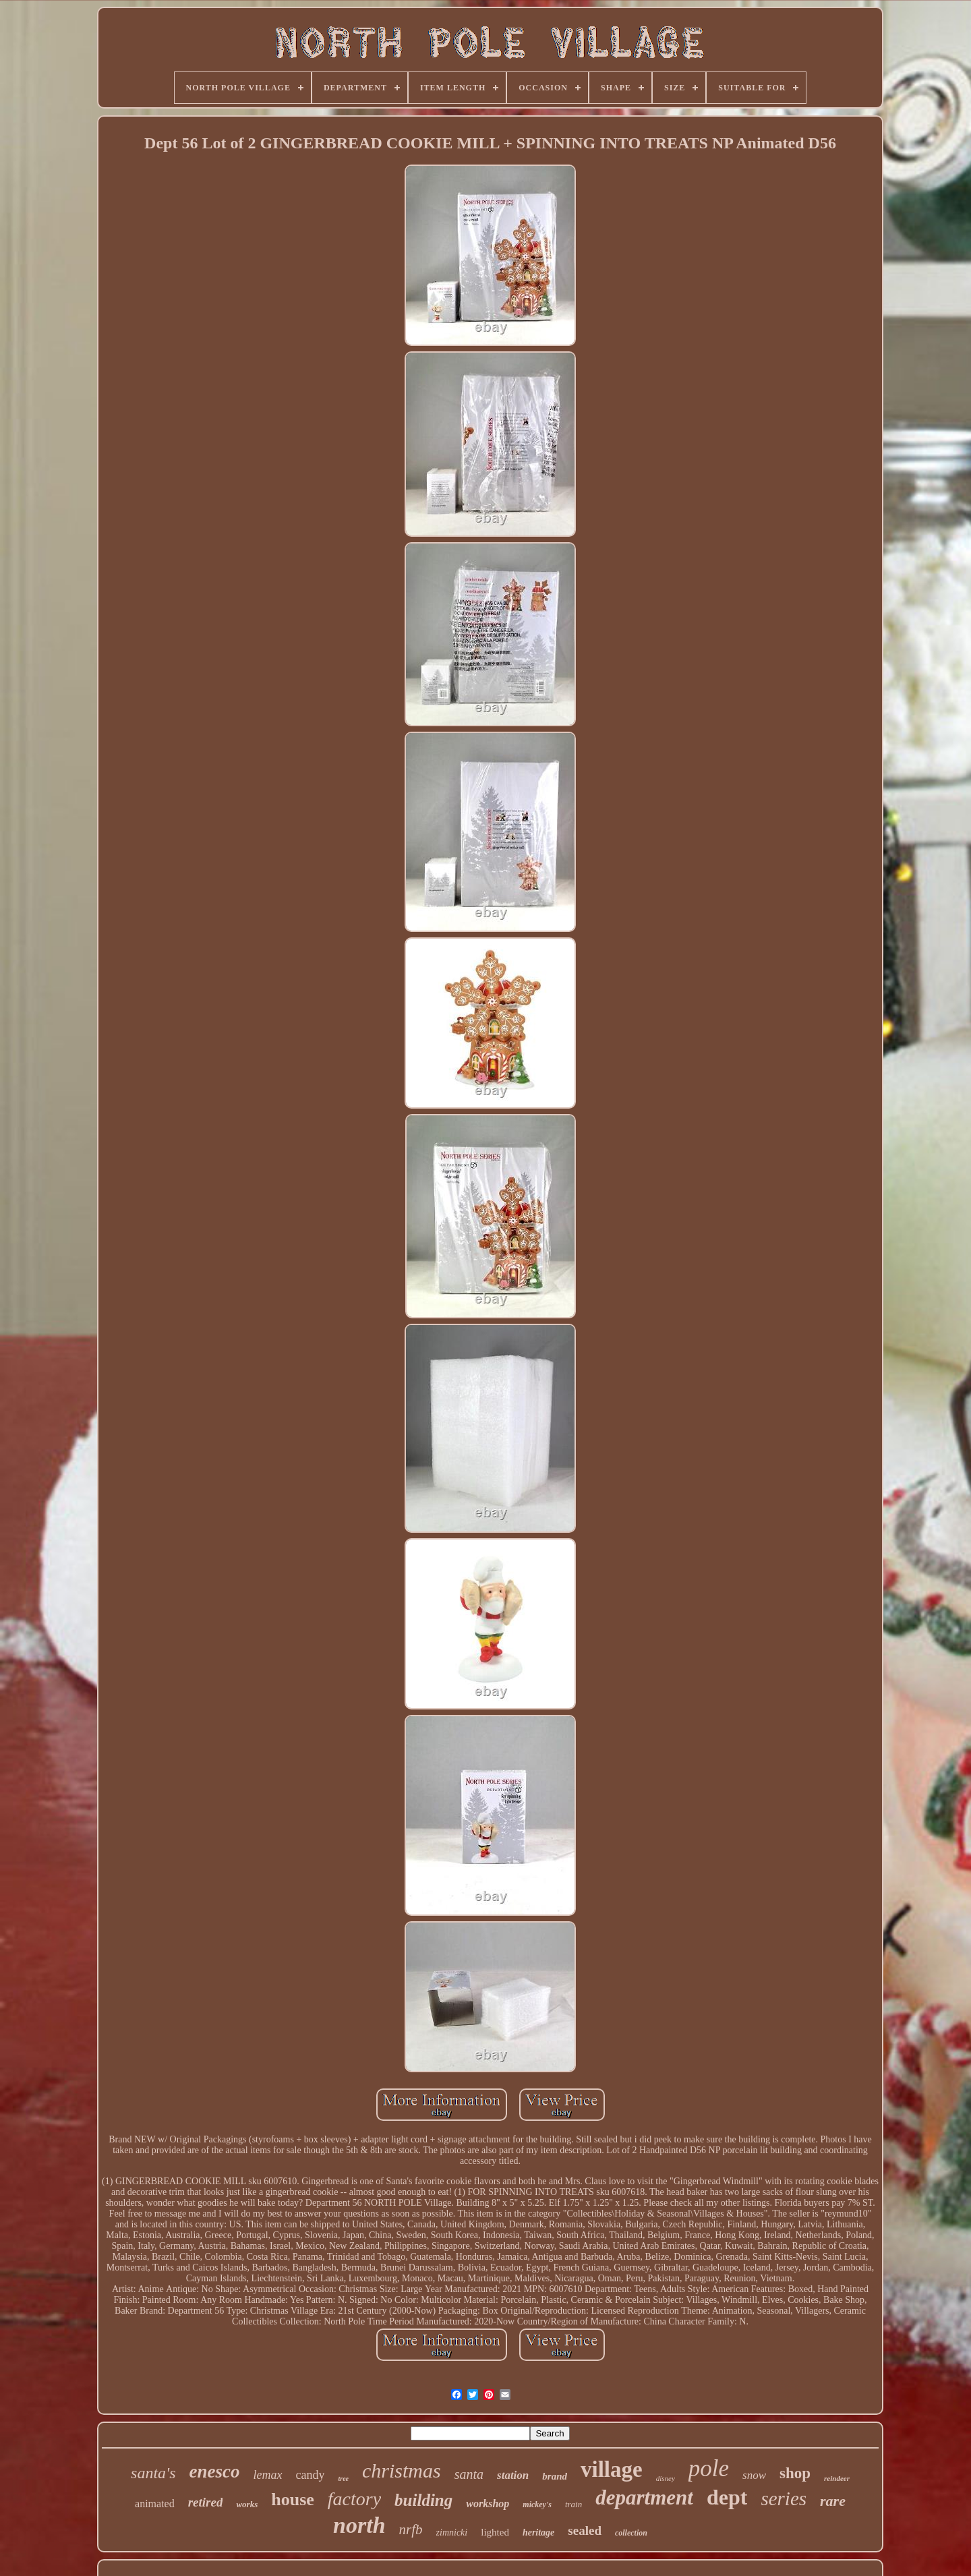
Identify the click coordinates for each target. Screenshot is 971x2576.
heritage (538, 2532)
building (423, 2500)
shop (795, 2473)
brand (554, 2476)
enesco (214, 2471)
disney (665, 2478)
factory (354, 2498)
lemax (268, 2475)
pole (708, 2468)
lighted (495, 2532)
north (359, 2525)
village (612, 2469)
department (644, 2497)
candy (310, 2475)
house (292, 2499)
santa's (153, 2473)
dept (727, 2497)
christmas (401, 2470)
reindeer (837, 2478)
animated (155, 2503)
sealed (584, 2530)
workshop (487, 2503)
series (783, 2498)
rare (833, 2500)
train (573, 2504)
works (247, 2504)
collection (631, 2533)
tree (343, 2478)
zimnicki (452, 2532)
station (513, 2475)
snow (754, 2475)
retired (205, 2502)
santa (468, 2474)
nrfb (411, 2529)
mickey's (537, 2504)
